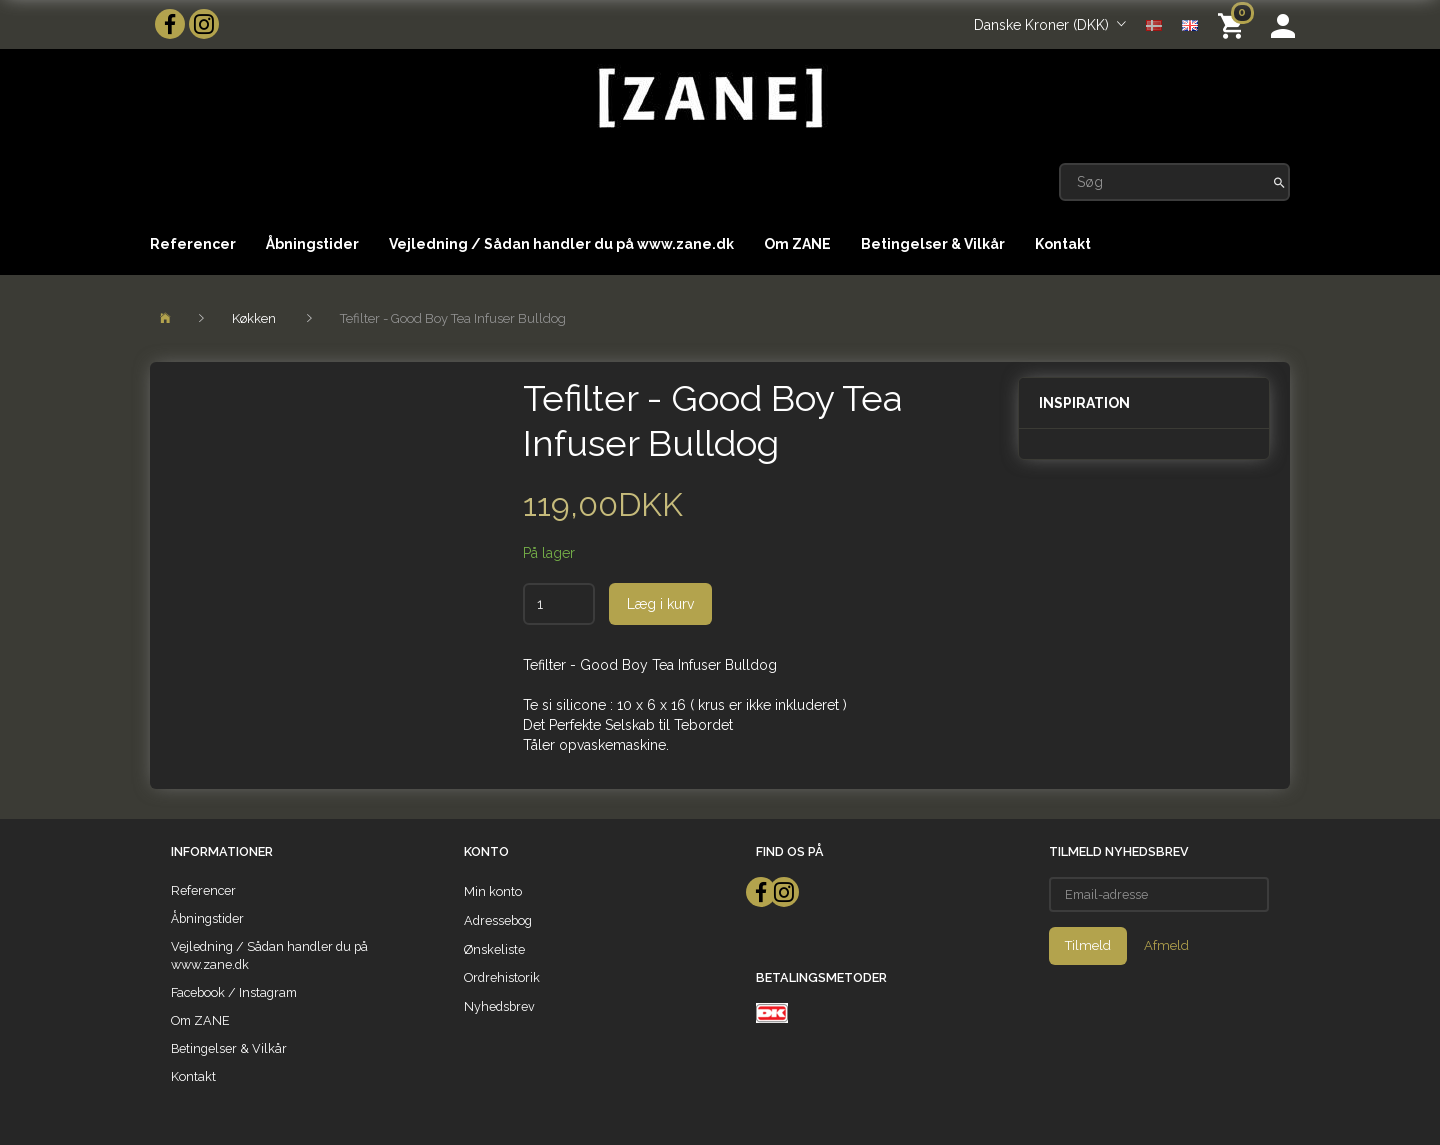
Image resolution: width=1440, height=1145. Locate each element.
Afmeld (1166, 945)
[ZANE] (708, 98)
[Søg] (1279, 182)
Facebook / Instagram (234, 992)
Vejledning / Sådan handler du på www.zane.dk (561, 244)
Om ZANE (797, 244)
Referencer (193, 244)
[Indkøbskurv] (1234, 24)
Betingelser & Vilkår (933, 244)
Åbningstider (312, 244)
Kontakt (1063, 244)
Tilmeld (1088, 945)
